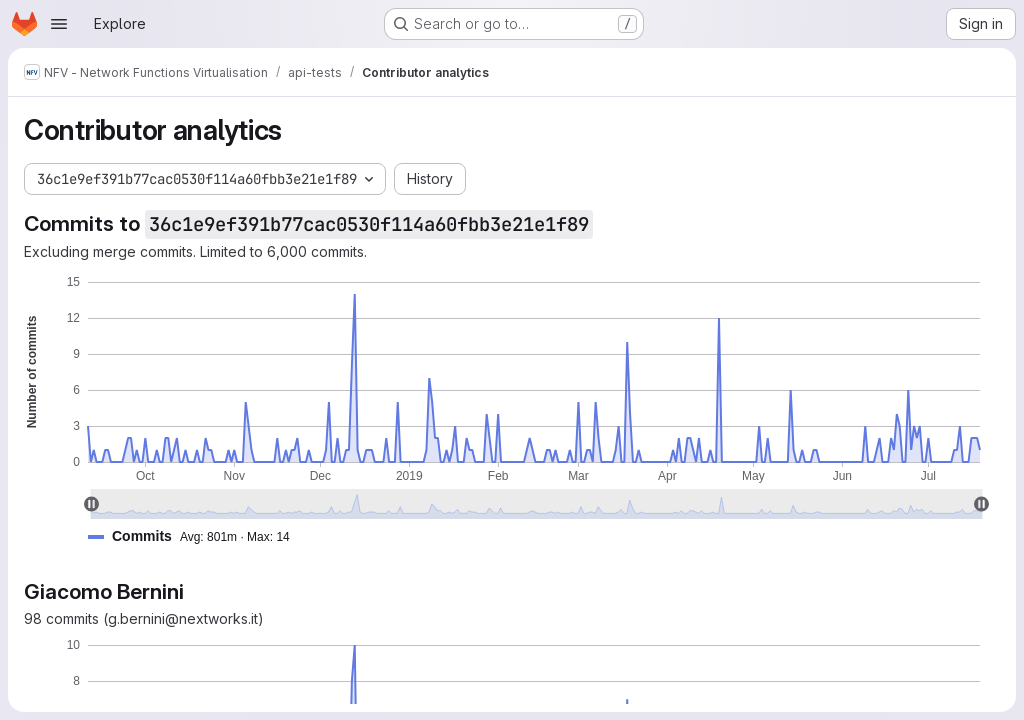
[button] (197, 536)
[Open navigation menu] (59, 24)
